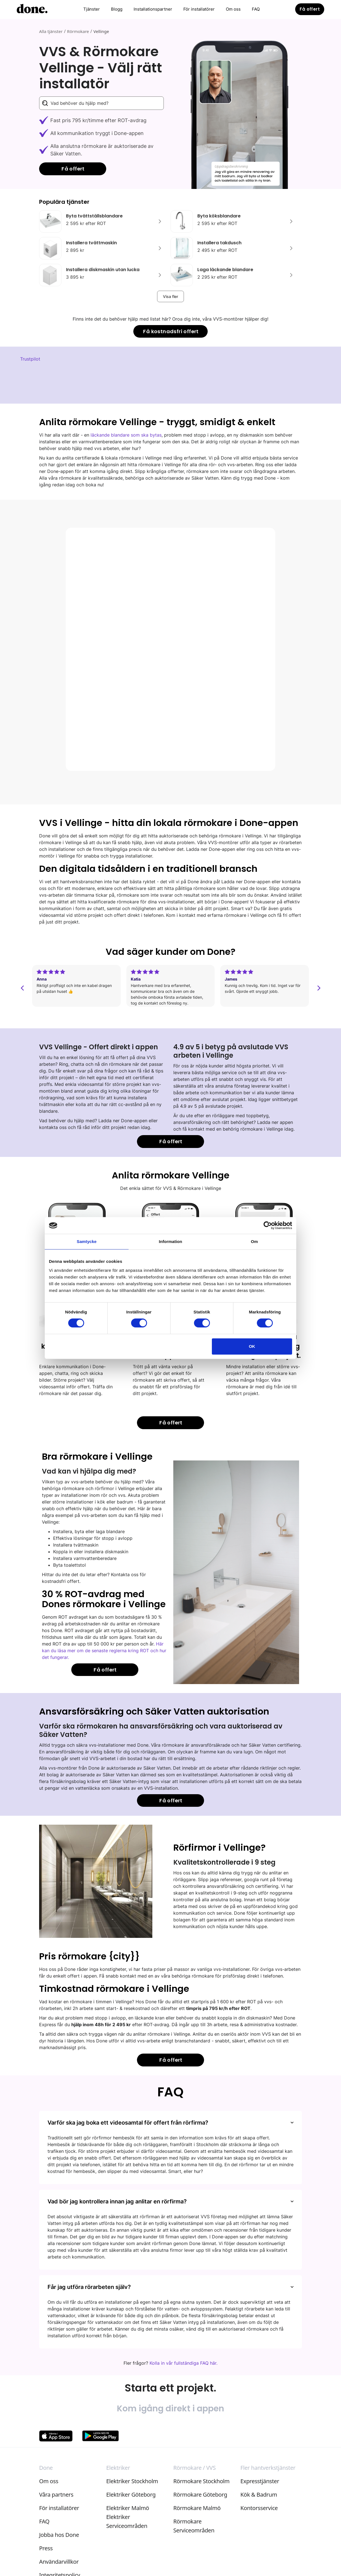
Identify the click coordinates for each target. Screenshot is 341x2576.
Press (46, 2548)
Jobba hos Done (59, 2535)
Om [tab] (254, 1241)
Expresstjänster (259, 2481)
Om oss (233, 9)
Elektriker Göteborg (131, 2494)
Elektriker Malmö (127, 2508)
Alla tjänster (51, 31)
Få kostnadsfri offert (170, 331)
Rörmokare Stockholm (201, 2481)
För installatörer (199, 9)
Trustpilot (30, 359)
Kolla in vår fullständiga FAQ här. (183, 2363)
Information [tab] (170, 1241)
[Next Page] (170, 296)
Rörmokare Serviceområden (193, 2526)
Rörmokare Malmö (197, 2508)
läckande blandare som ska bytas (126, 435)
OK (252, 1346)
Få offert (310, 9)
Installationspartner (153, 9)
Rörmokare (78, 31)
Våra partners (56, 2494)
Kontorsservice (259, 2508)
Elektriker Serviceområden (126, 2521)
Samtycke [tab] (87, 1241)
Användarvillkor (59, 2561)
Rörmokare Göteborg (200, 2494)
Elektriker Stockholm (132, 2481)
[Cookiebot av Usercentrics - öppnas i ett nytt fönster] (267, 1225)
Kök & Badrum (258, 2494)
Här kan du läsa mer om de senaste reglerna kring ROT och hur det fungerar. (104, 1650)
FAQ (256, 9)
